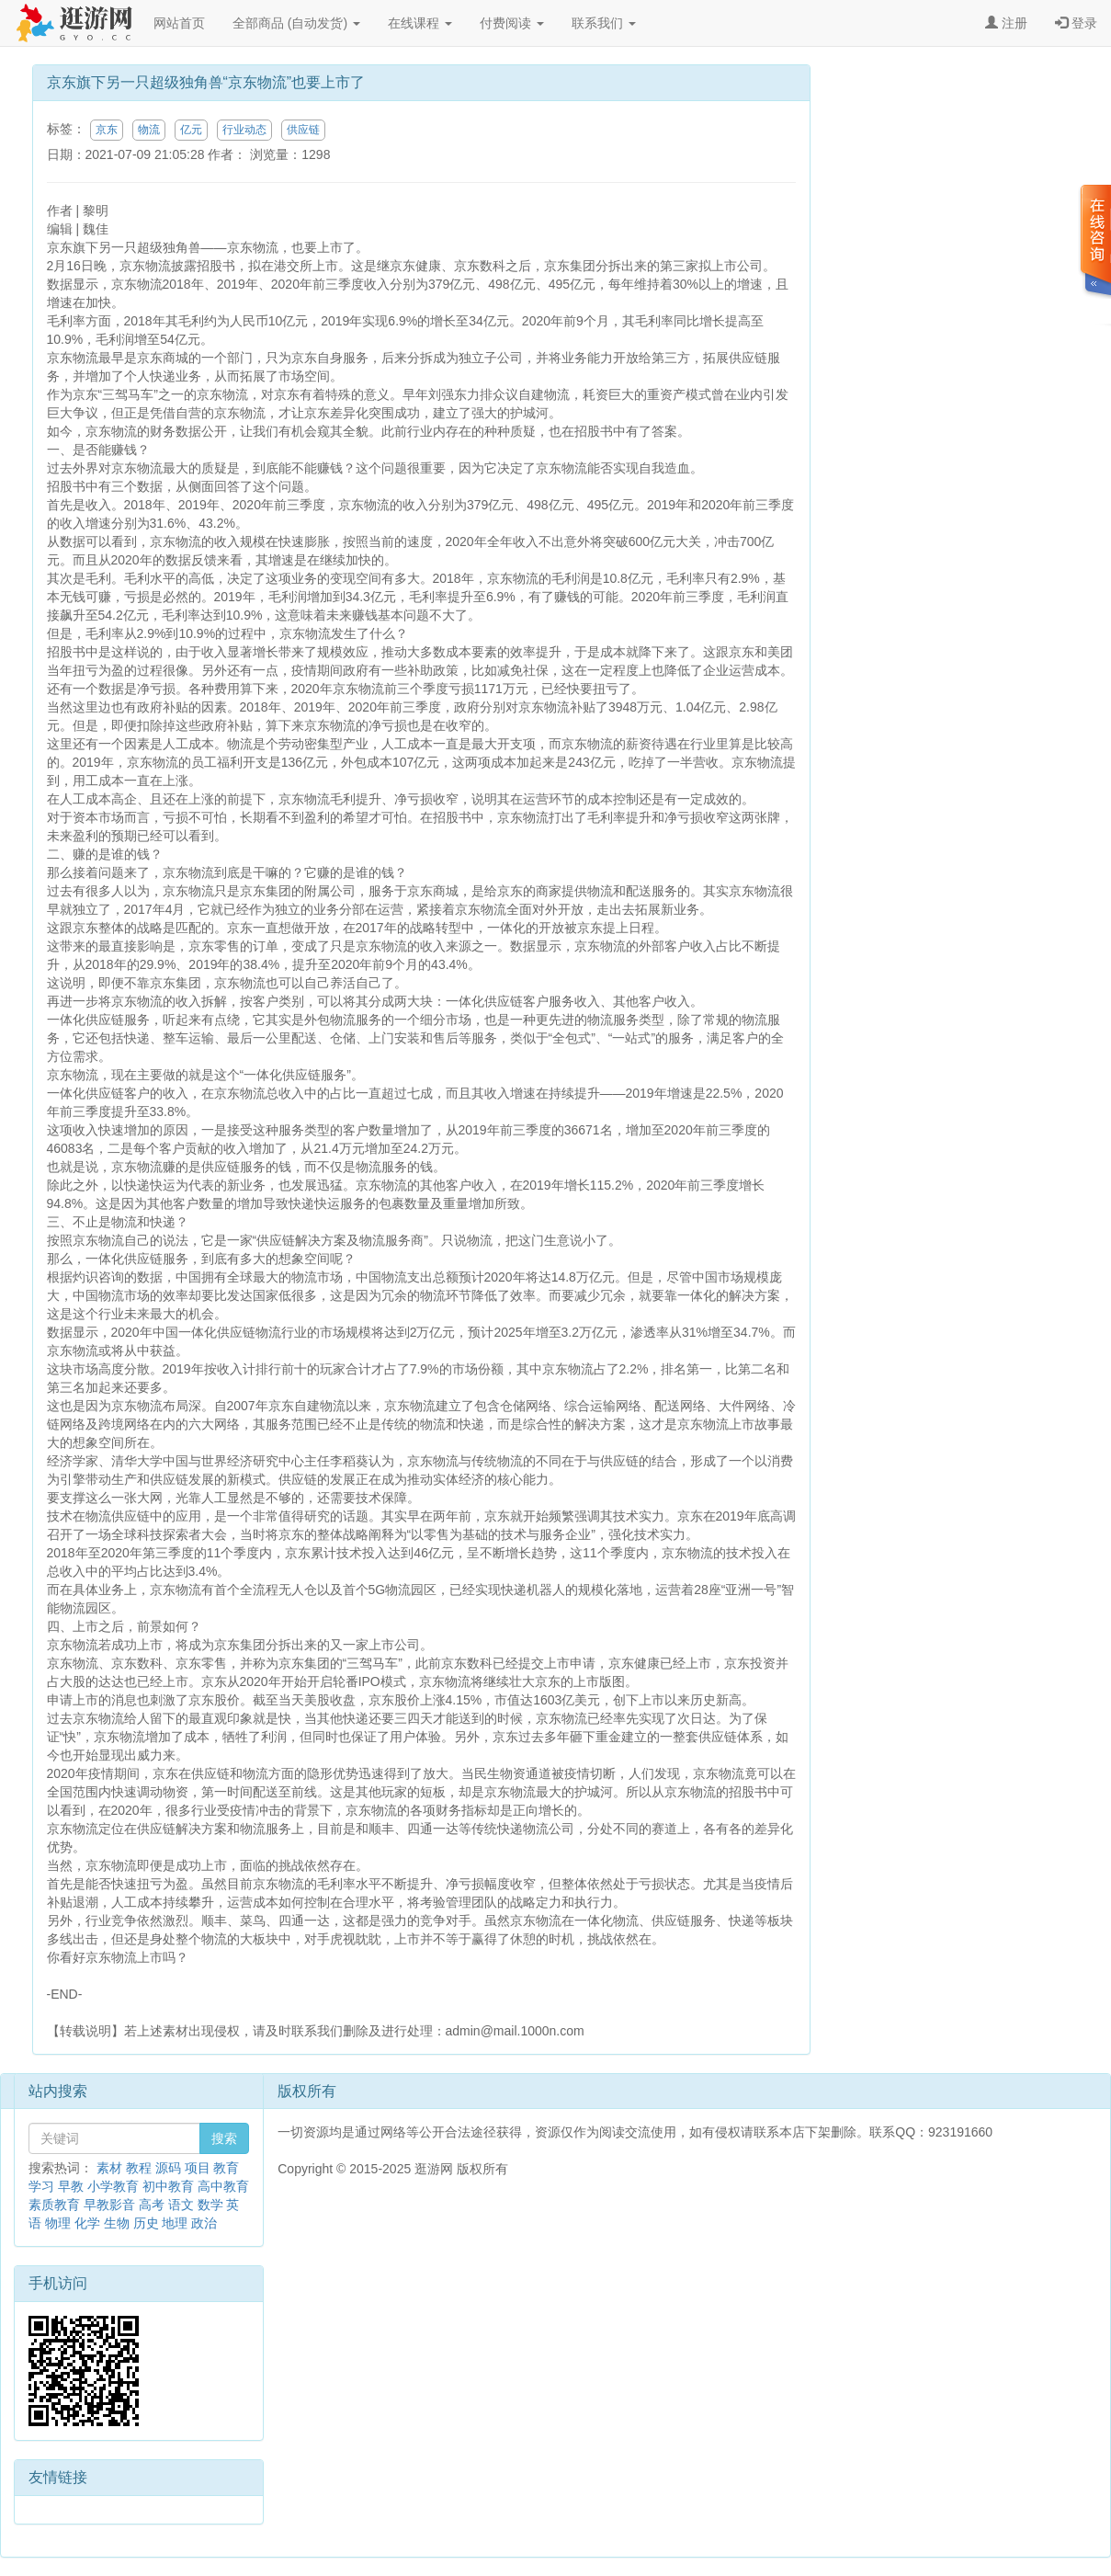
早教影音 (109, 2204)
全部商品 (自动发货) (296, 23)
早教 (71, 2186)
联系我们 (604, 23)
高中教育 (223, 2186)
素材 (109, 2167)
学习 (41, 2186)
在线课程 (420, 23)
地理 (174, 2223)
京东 (107, 129)
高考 (151, 2204)
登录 (1076, 23)
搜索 (224, 2138)
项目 (197, 2167)
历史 (146, 2223)
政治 (204, 2223)
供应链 (303, 129)
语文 (181, 2204)
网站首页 (179, 23)
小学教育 (113, 2186)
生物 (117, 2223)
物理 (58, 2223)
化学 (87, 2223)
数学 (210, 2204)
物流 (149, 129)
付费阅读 (512, 23)
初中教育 (168, 2186)
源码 (168, 2167)
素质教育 (54, 2204)
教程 (139, 2167)
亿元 (191, 129)
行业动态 (244, 129)
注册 (1006, 23)
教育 (226, 2167)
